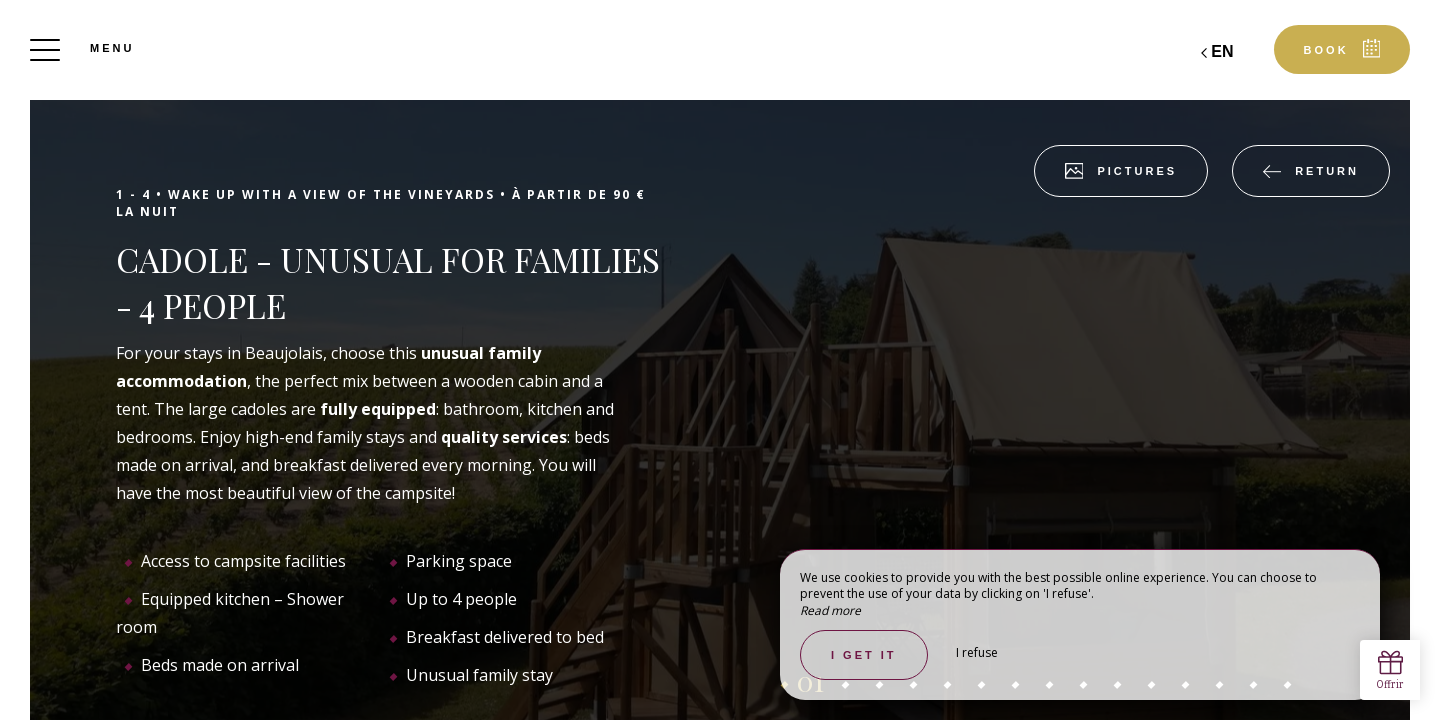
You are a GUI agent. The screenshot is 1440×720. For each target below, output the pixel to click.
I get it (864, 655)
